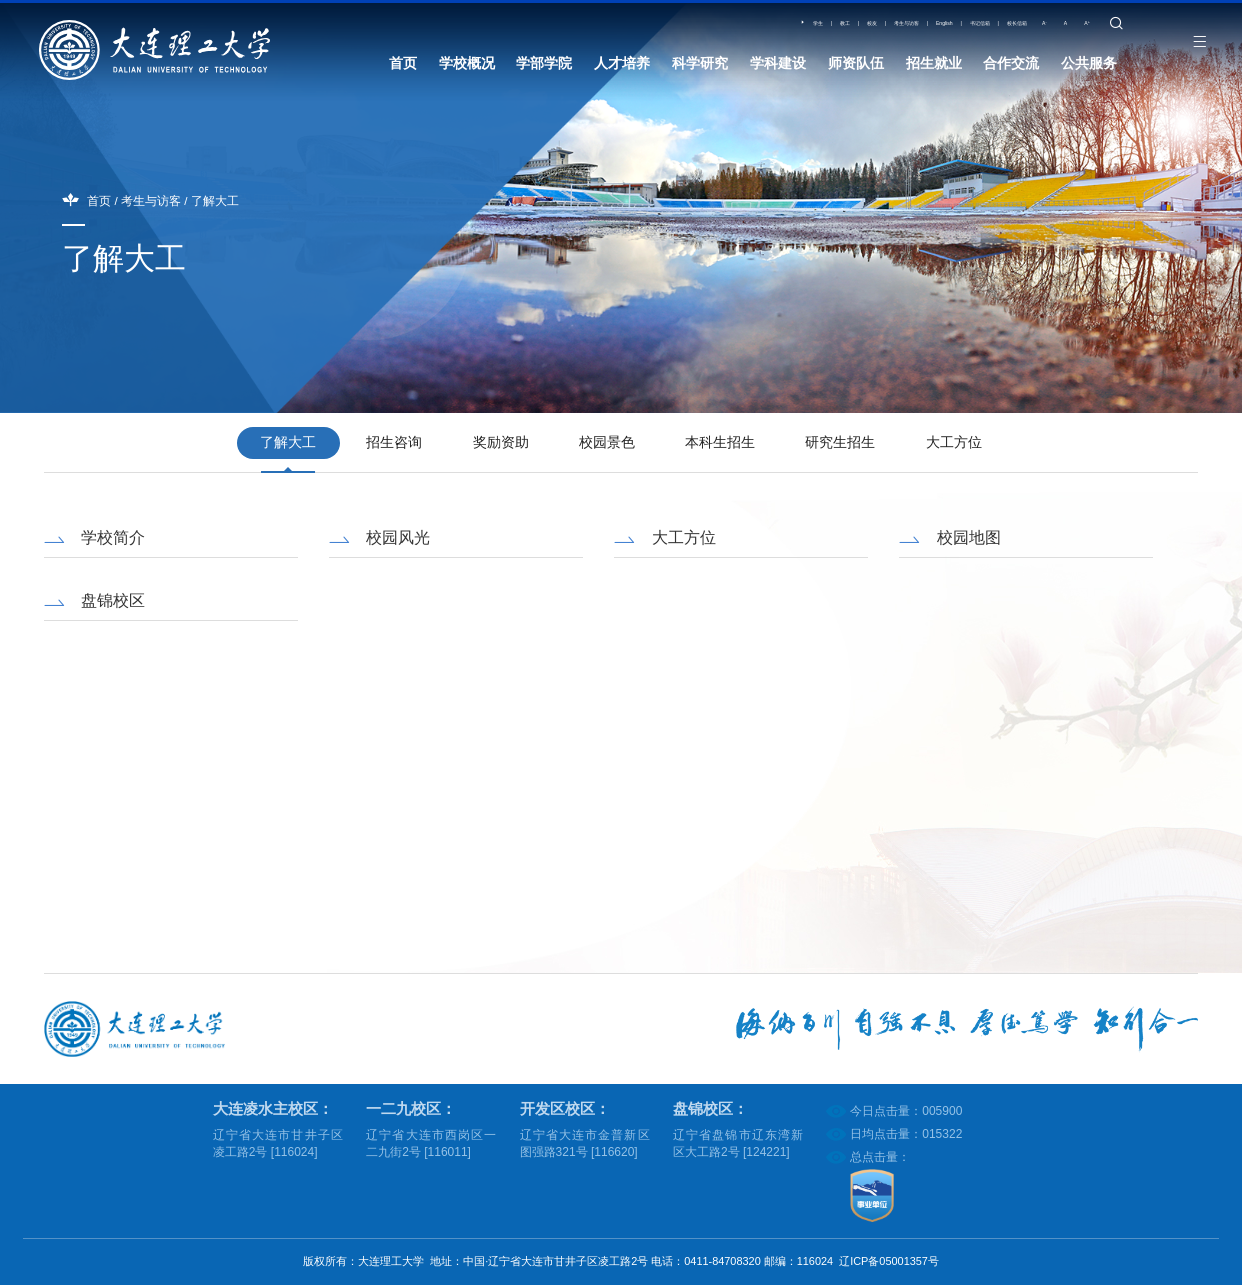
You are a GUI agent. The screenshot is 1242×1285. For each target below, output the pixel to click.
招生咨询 (394, 442)
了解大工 (215, 200)
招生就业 (934, 65)
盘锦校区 (113, 599)
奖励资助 (501, 442)
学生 (663, 31)
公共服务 (1089, 65)
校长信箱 (986, 31)
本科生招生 (720, 442)
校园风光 (398, 537)
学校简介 (113, 537)
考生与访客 (801, 31)
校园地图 (969, 537)
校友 (744, 31)
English (865, 31)
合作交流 (1011, 65)
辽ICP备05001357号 (889, 1261)
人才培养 (622, 65)
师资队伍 (856, 65)
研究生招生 (840, 442)
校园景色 (607, 442)
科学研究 (700, 65)
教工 (704, 31)
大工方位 (954, 442)
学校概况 (467, 65)
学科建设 (778, 65)
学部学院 (544, 65)
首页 (403, 65)
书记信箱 (923, 31)
